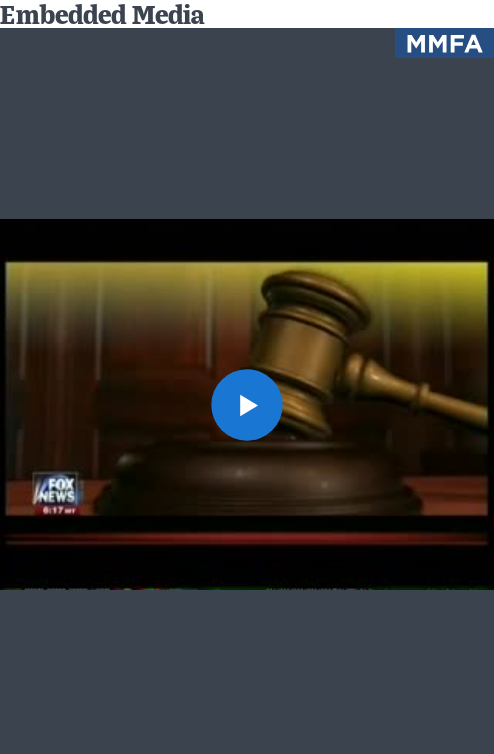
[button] (247, 405)
